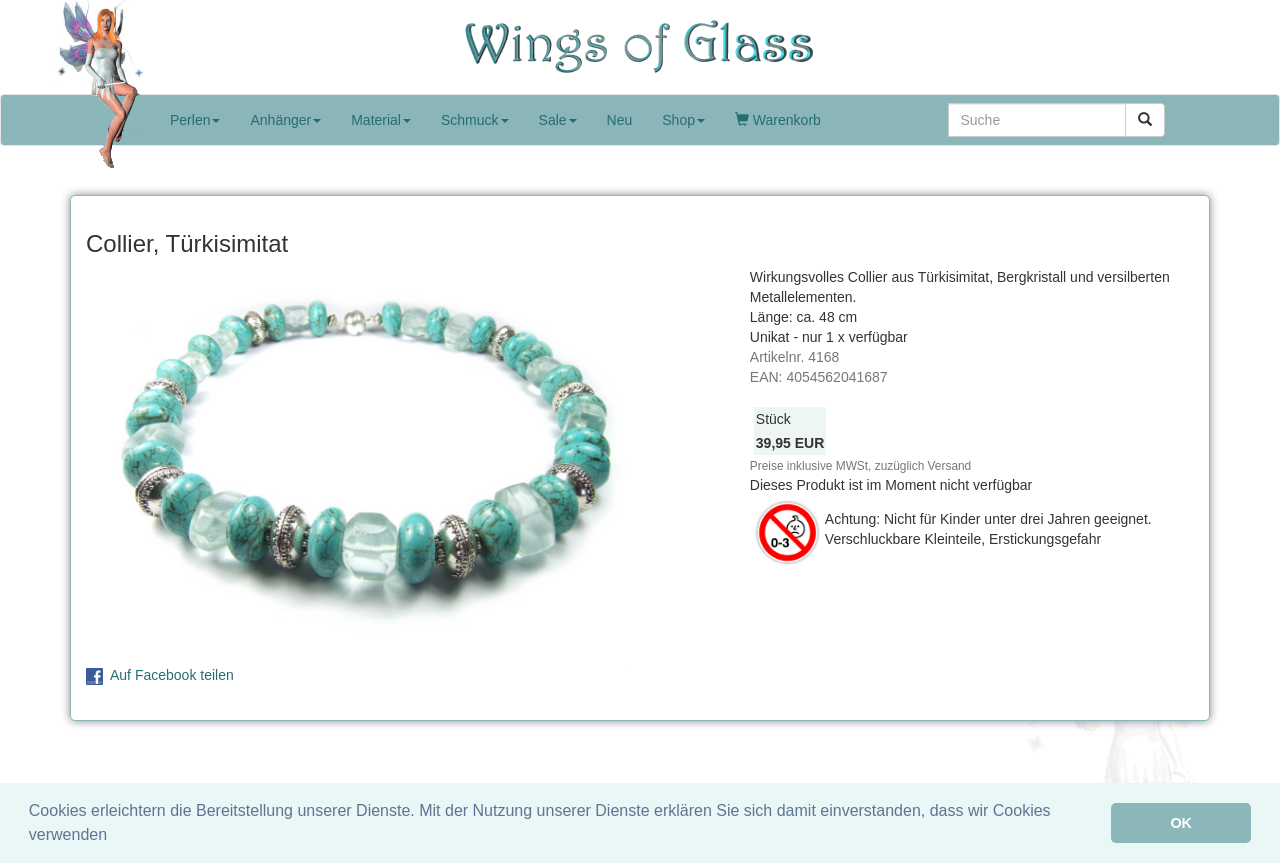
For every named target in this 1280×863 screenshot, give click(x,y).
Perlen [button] (195, 120)
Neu (620, 120)
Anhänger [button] (285, 120)
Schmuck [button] (475, 120)
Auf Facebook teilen (172, 675)
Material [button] (381, 120)
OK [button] (1181, 823)
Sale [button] (558, 120)
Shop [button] (683, 120)
